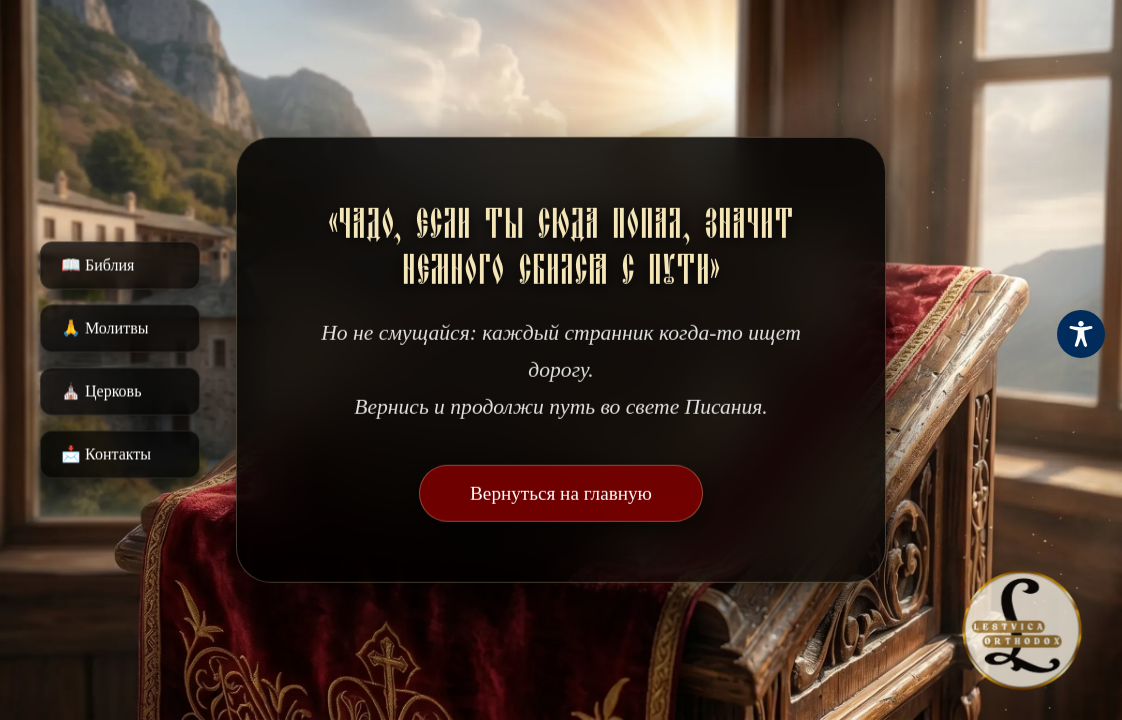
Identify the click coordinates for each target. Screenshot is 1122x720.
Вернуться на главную (561, 493)
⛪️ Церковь (101, 391)
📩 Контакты (106, 454)
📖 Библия (97, 265)
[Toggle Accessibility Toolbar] (1081, 334)
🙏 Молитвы (104, 328)
